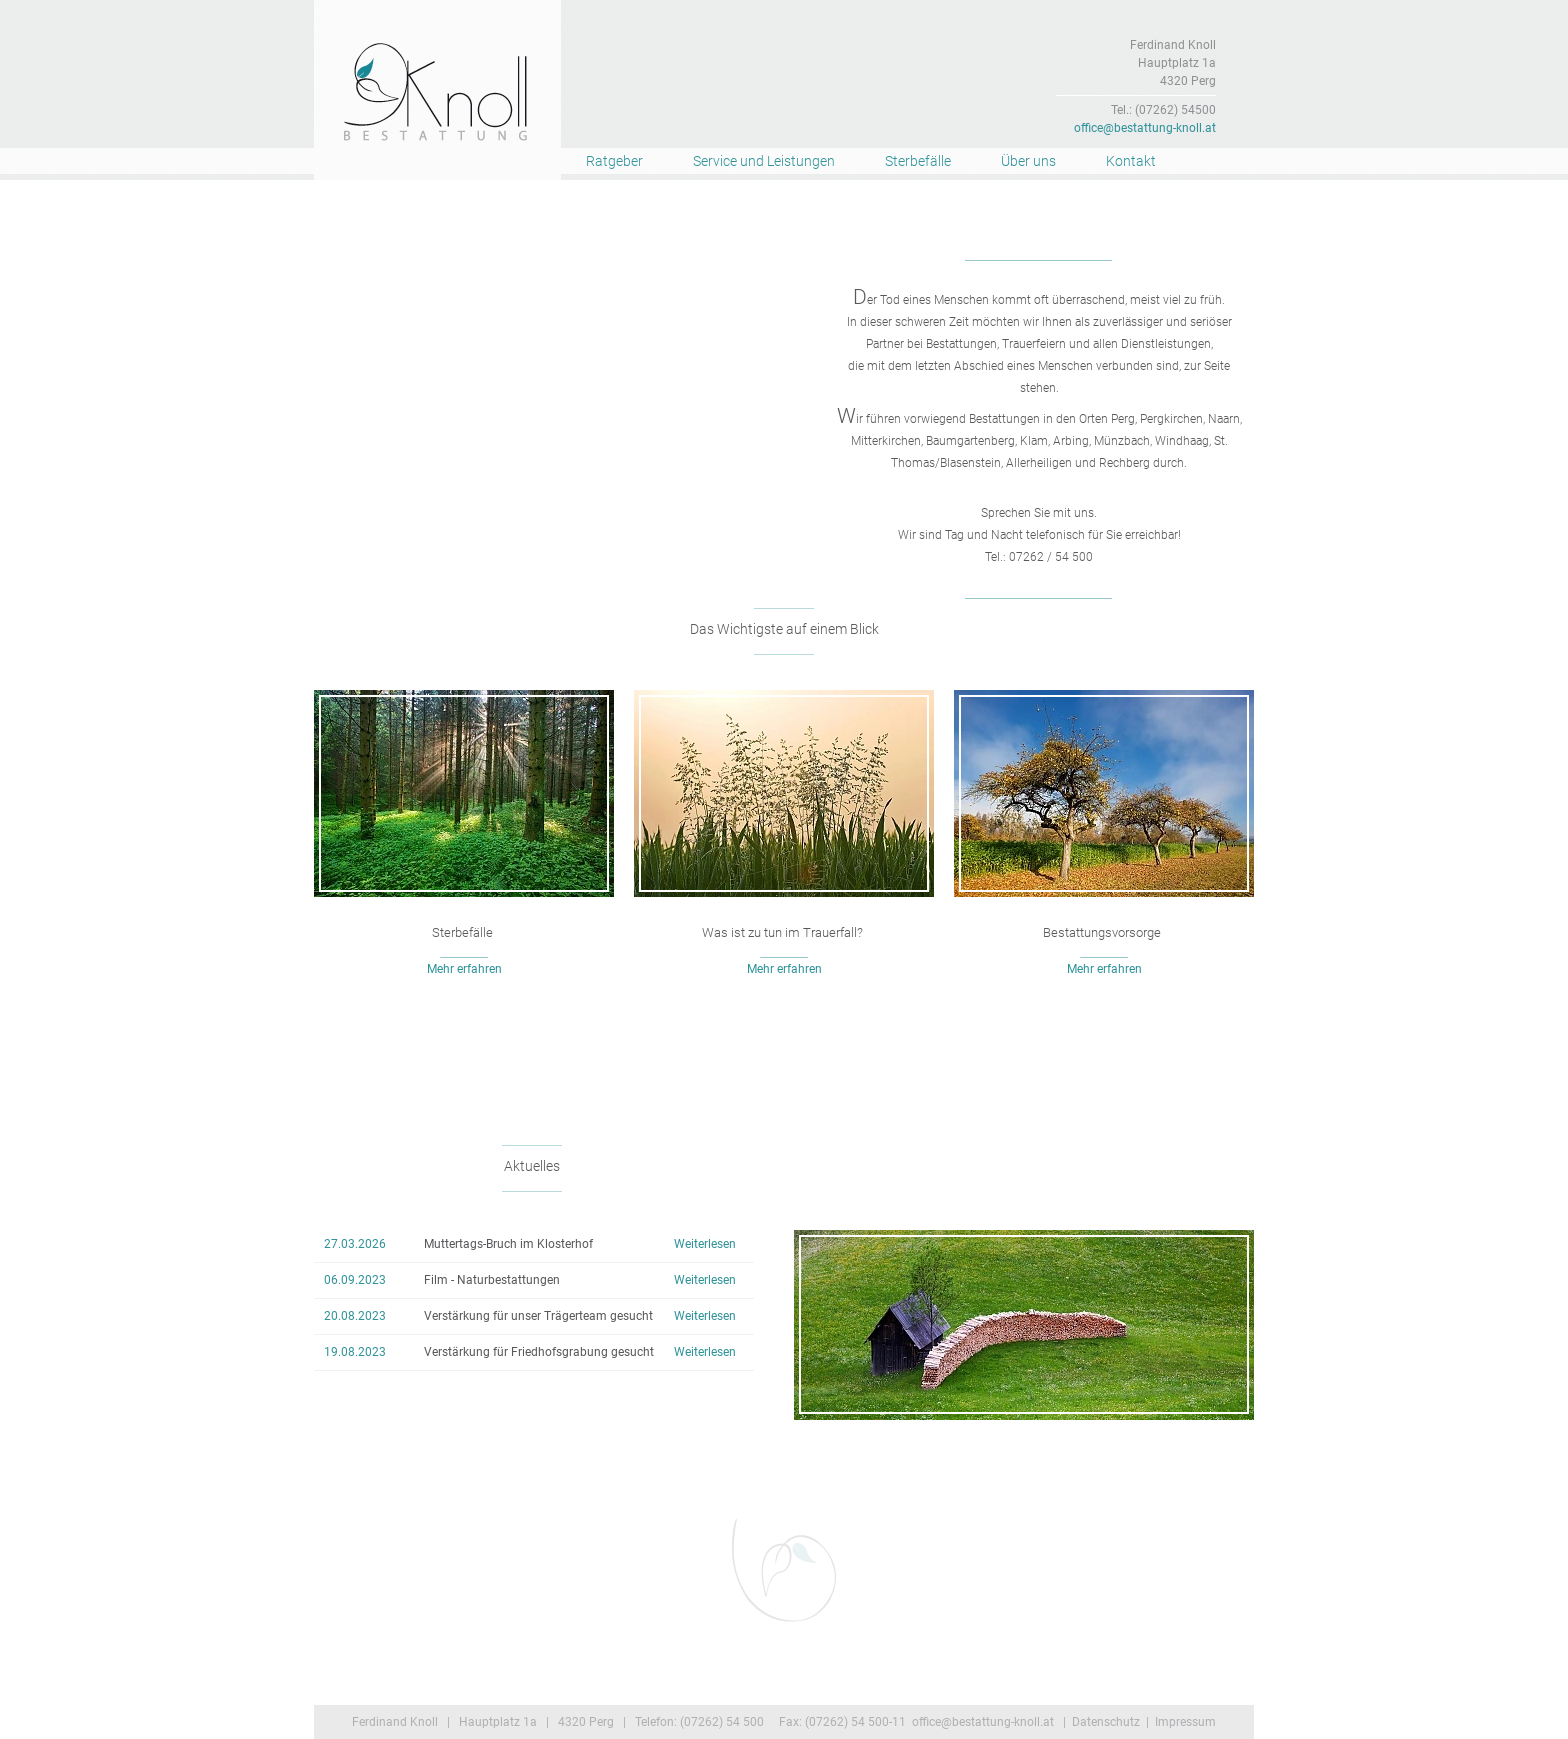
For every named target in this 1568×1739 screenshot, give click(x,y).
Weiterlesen (705, 1244)
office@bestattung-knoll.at (1145, 128)
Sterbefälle (918, 161)
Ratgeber (614, 161)
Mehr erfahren (464, 969)
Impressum (1185, 1722)
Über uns (1028, 161)
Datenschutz (1106, 1722)
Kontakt (1131, 161)
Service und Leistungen (764, 161)
